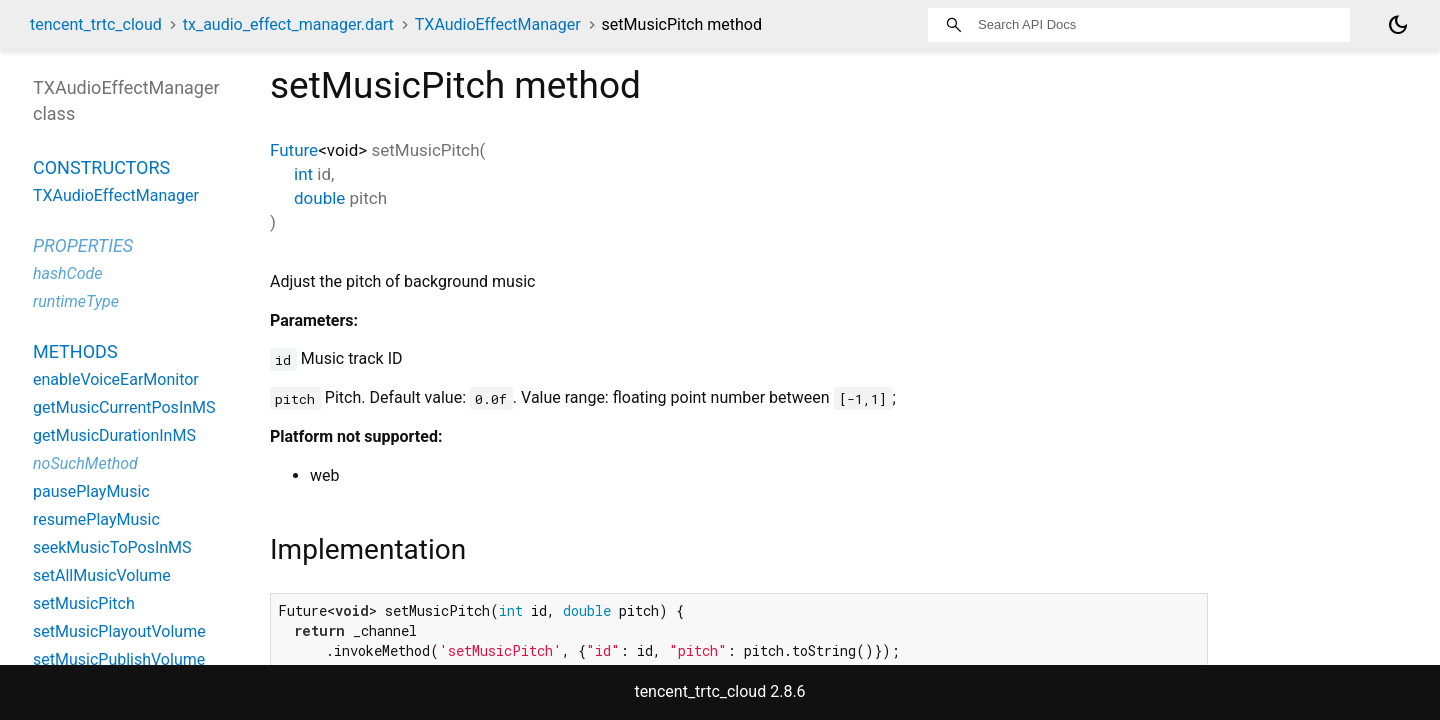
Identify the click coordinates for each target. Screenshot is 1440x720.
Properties (83, 245)
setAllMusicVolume (102, 575)
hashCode (67, 273)
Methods (75, 351)
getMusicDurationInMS (114, 435)
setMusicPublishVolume (119, 659)
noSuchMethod (85, 463)
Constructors (101, 167)
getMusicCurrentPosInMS (124, 407)
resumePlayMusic (96, 519)
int (303, 174)
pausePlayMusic (91, 491)
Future (294, 150)
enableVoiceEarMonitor (116, 379)
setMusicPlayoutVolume (119, 631)
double (319, 198)
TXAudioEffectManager (498, 24)
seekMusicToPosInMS (112, 547)
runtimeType (76, 301)
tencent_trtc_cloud (96, 24)
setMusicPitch (84, 603)
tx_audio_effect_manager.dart (288, 24)
